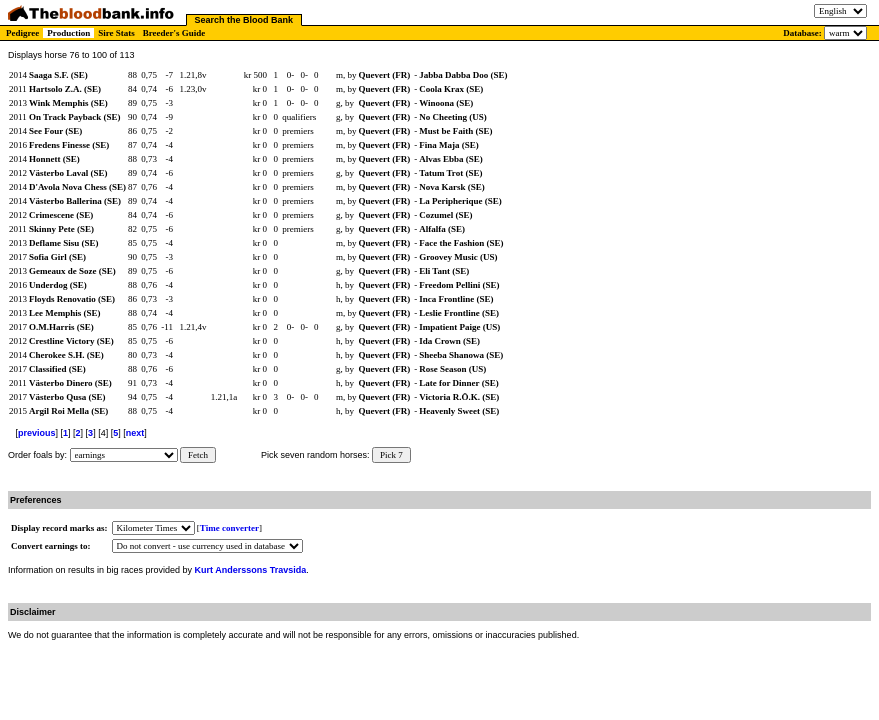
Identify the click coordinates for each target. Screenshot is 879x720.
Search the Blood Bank (244, 20)
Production (68, 33)
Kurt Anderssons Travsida (251, 570)
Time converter (229, 528)
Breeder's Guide (174, 33)
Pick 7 (391, 455)
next (135, 433)
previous (37, 433)
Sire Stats (116, 33)
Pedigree (22, 33)
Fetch (198, 455)
